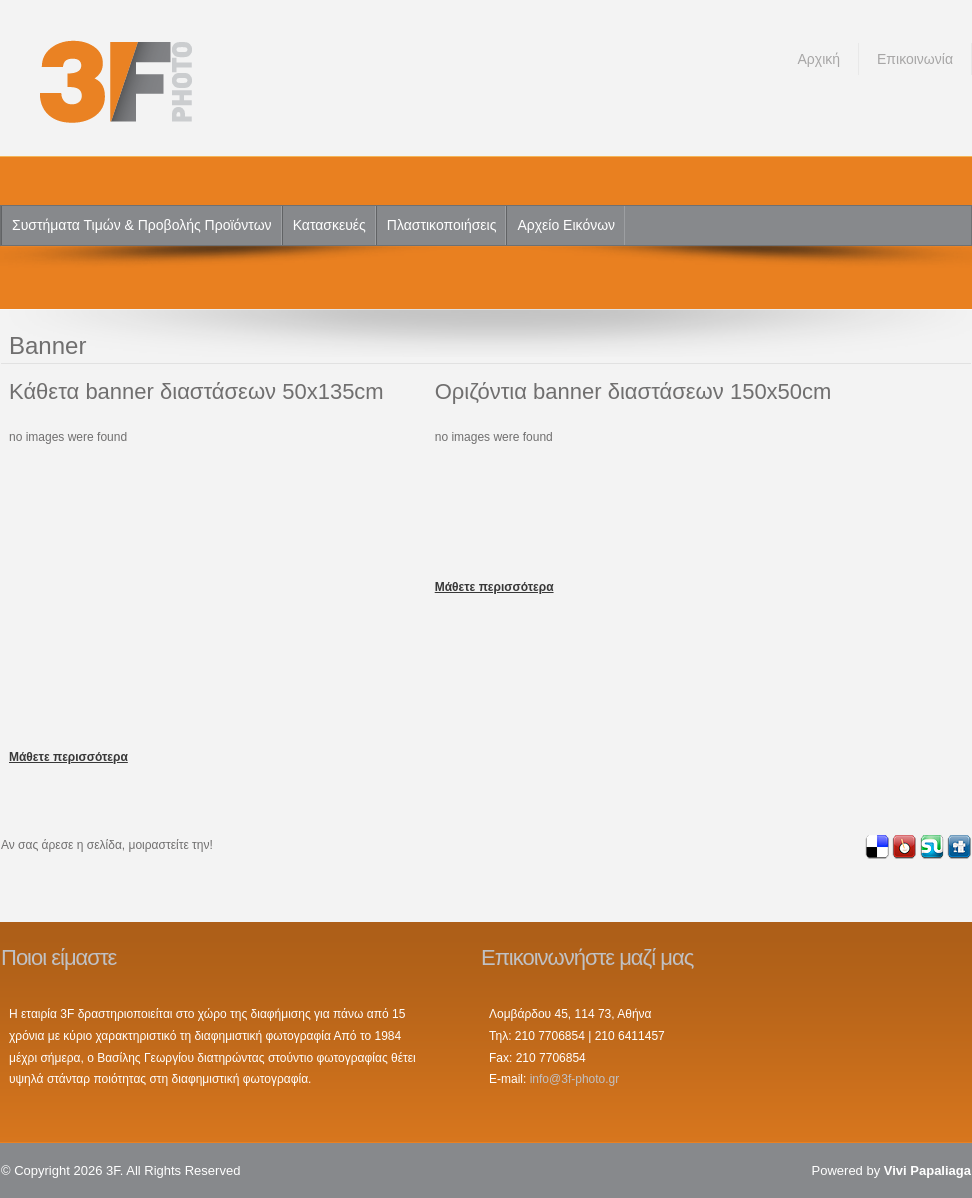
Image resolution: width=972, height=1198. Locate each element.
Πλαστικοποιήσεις (442, 225)
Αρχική (818, 59)
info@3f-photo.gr (575, 1079)
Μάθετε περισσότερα (68, 757)
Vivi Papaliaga (927, 1170)
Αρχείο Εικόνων (566, 225)
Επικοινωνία (915, 59)
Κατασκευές (329, 225)
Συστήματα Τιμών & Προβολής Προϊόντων (142, 225)
